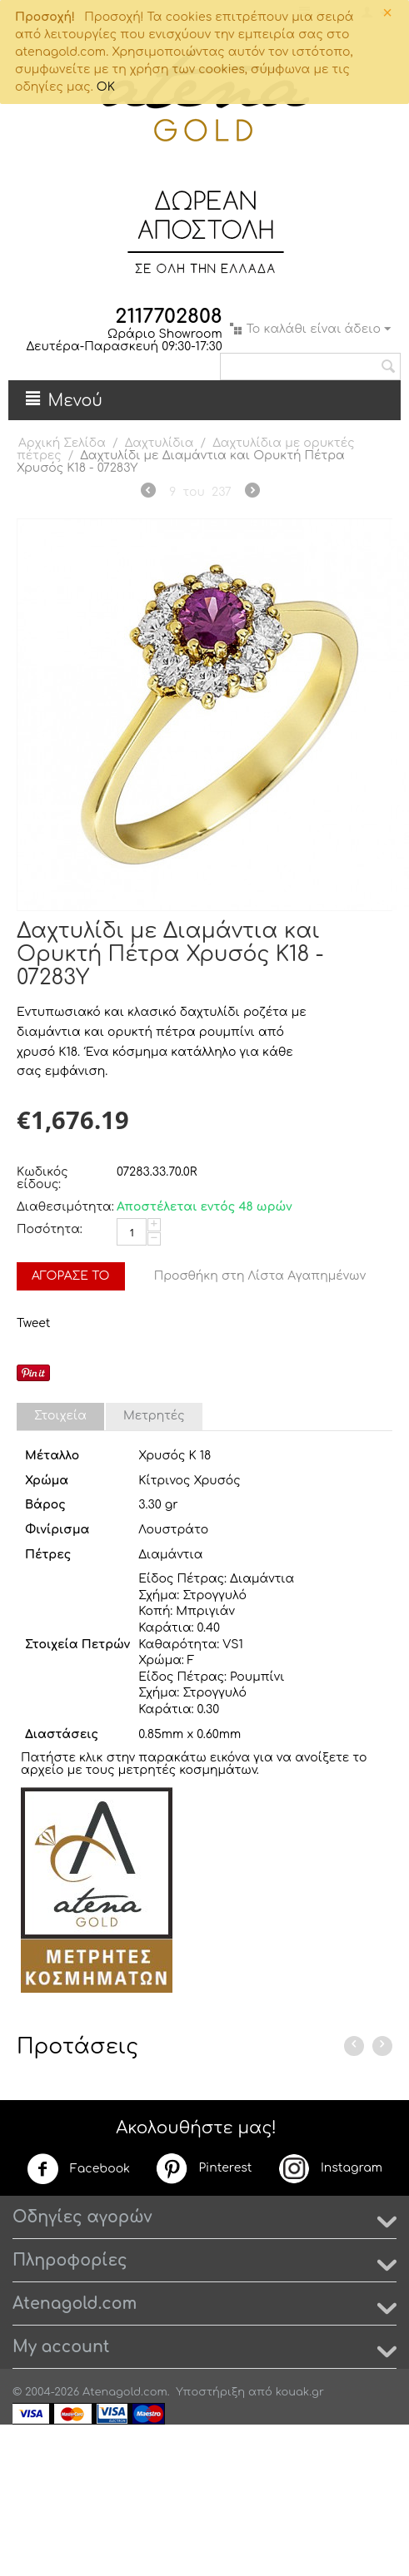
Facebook (78, 2169)
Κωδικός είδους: (42, 1178)
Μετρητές (154, 1415)
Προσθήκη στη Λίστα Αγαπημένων (260, 1276)
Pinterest (203, 2168)
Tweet (33, 1323)
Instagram (329, 2168)
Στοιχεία (60, 1415)
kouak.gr (300, 2392)
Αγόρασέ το (71, 1276)
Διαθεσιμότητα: (62, 1207)
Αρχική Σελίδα (62, 443)
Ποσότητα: (49, 1229)
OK (106, 87)
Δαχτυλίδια (159, 443)
